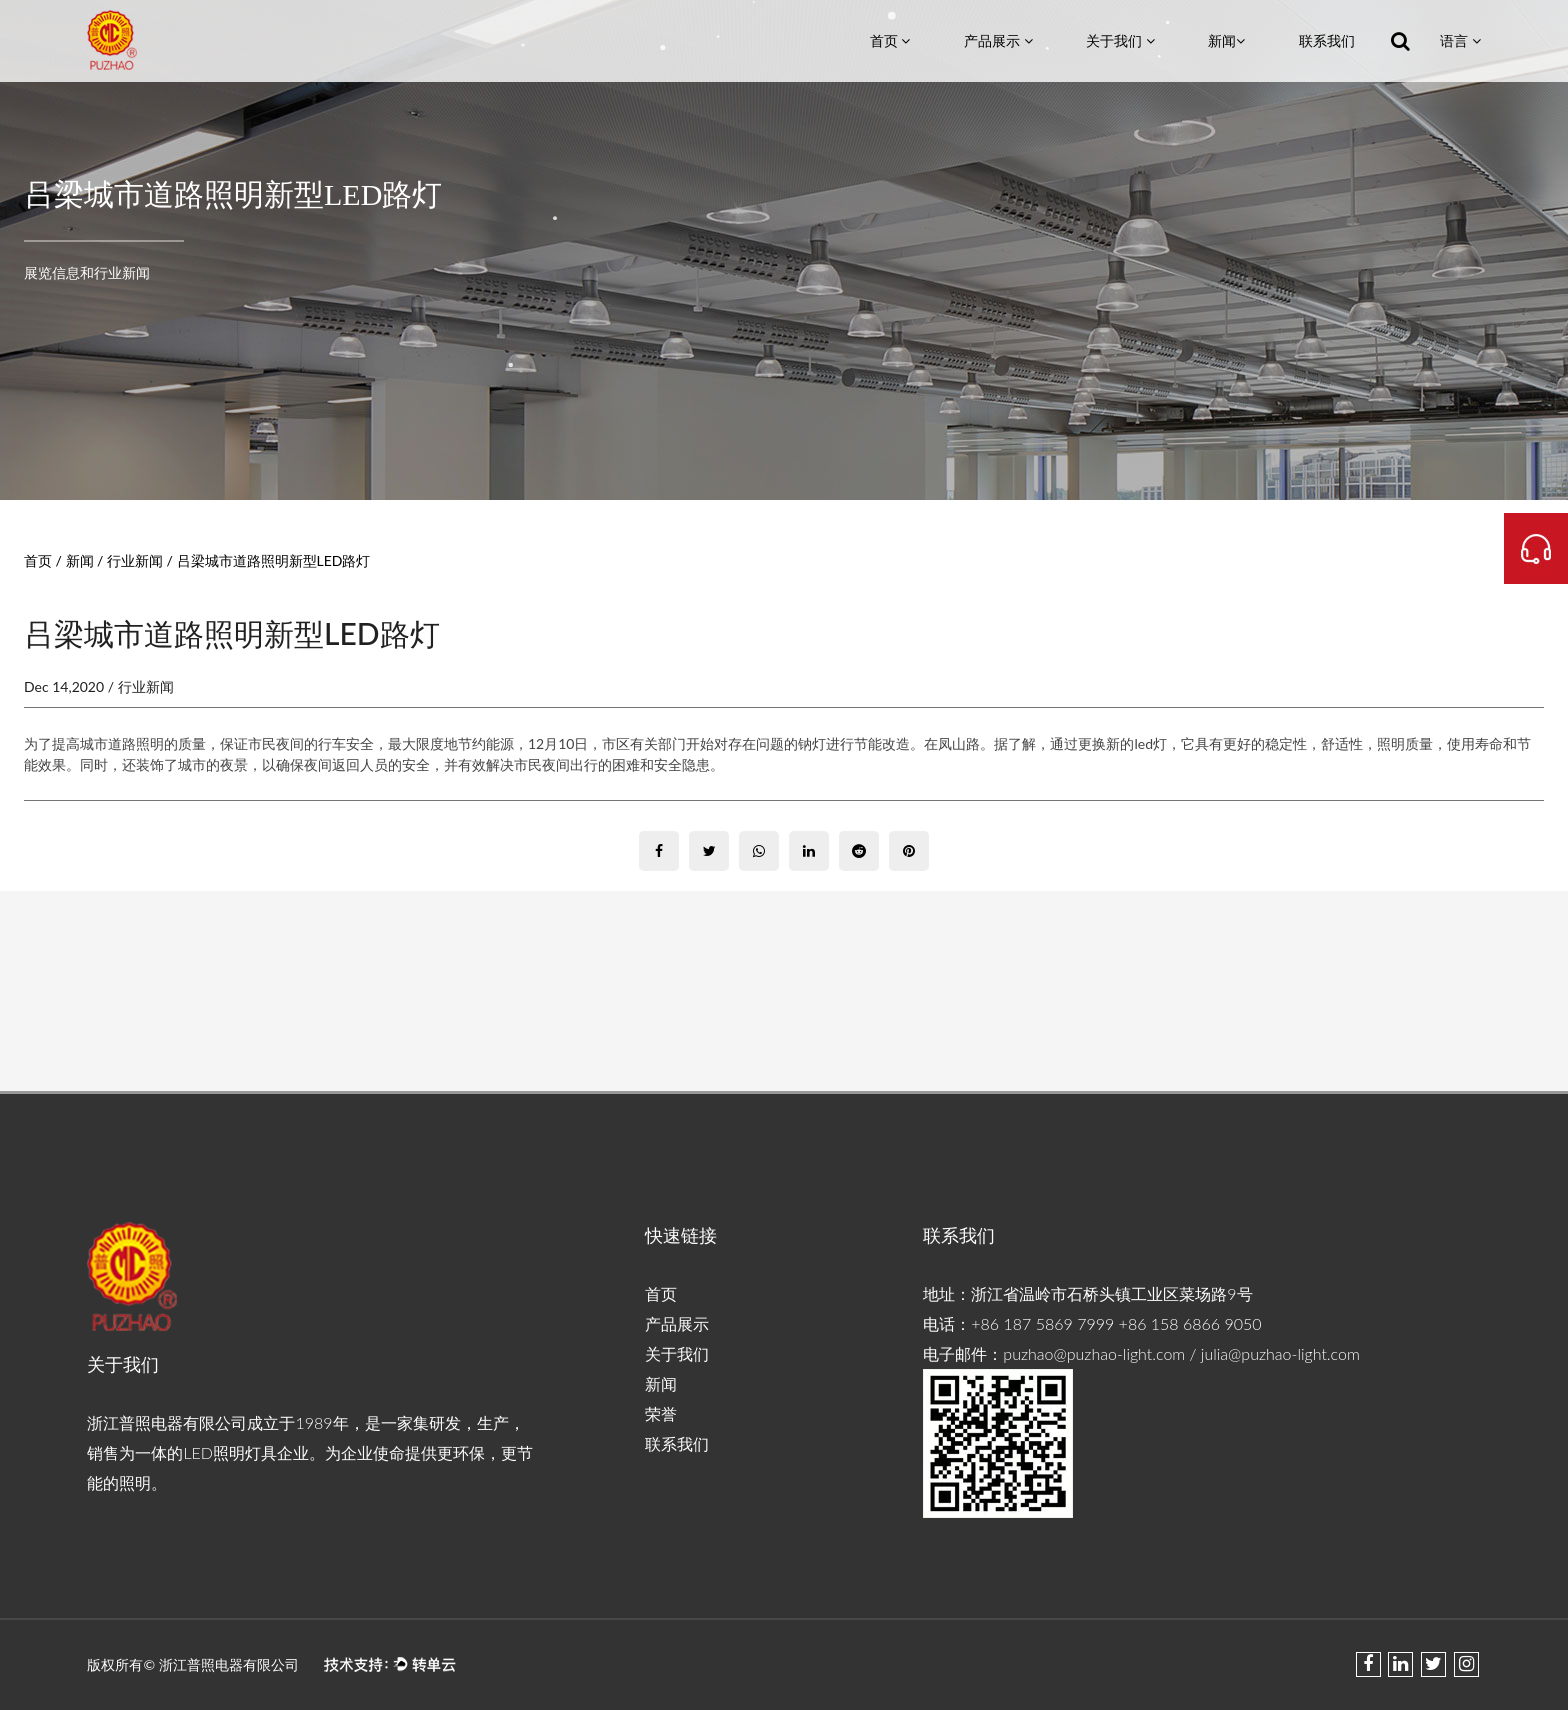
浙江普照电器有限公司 (231, 1664)
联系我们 (1327, 40)
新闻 (1226, 40)
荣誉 (661, 1413)
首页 (890, 40)
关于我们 (1120, 40)
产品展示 (998, 40)
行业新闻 (135, 560)
